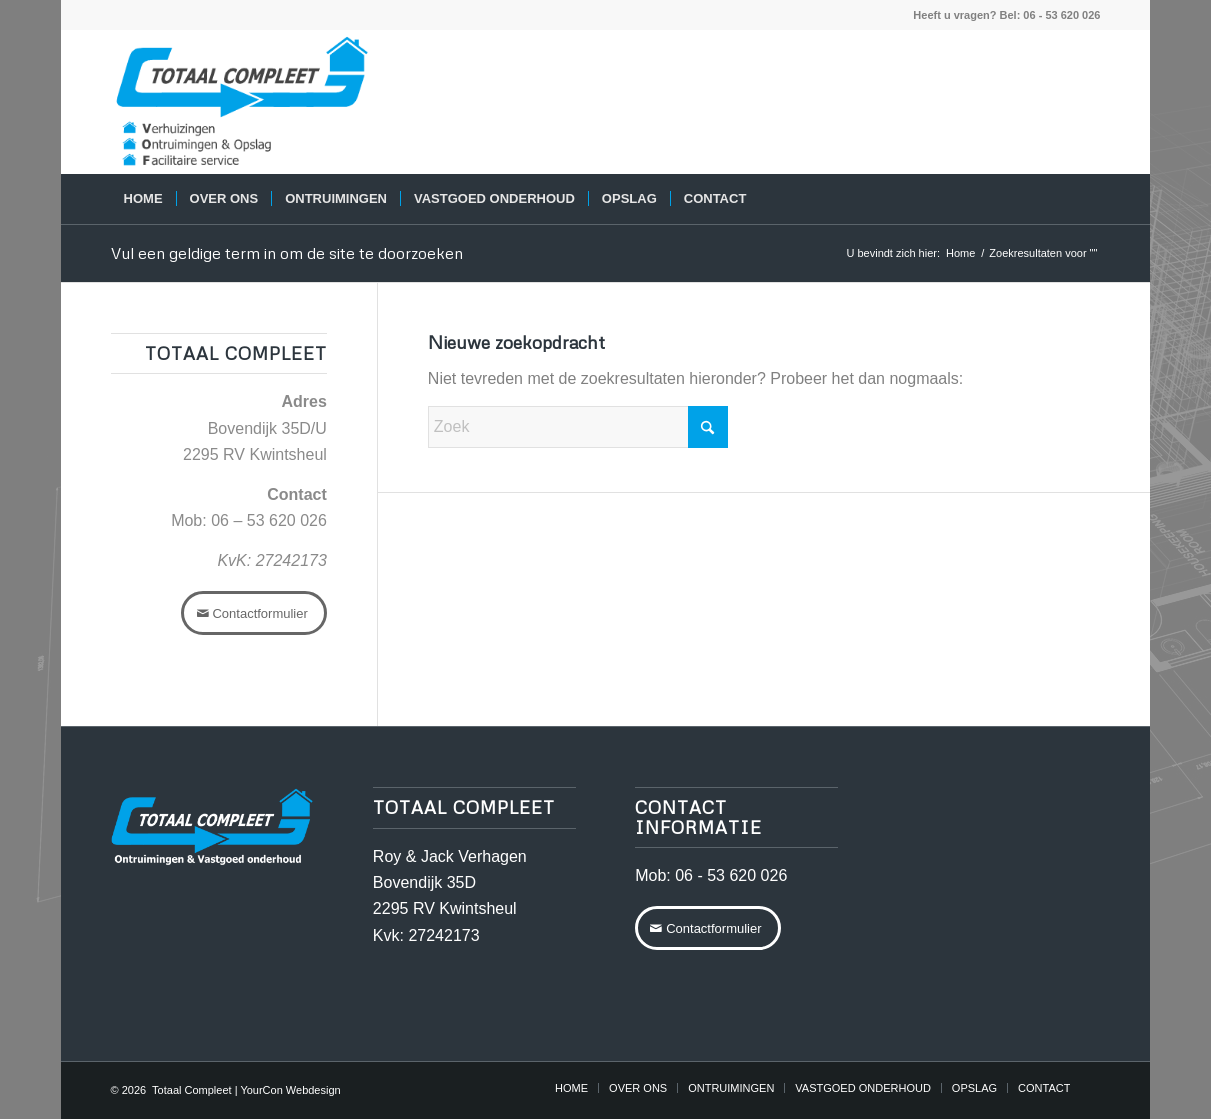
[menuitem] (143, 199)
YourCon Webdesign (290, 1090)
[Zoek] (1087, 199)
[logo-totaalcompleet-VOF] (242, 102)
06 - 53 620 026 (731, 875)
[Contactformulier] (253, 613)
